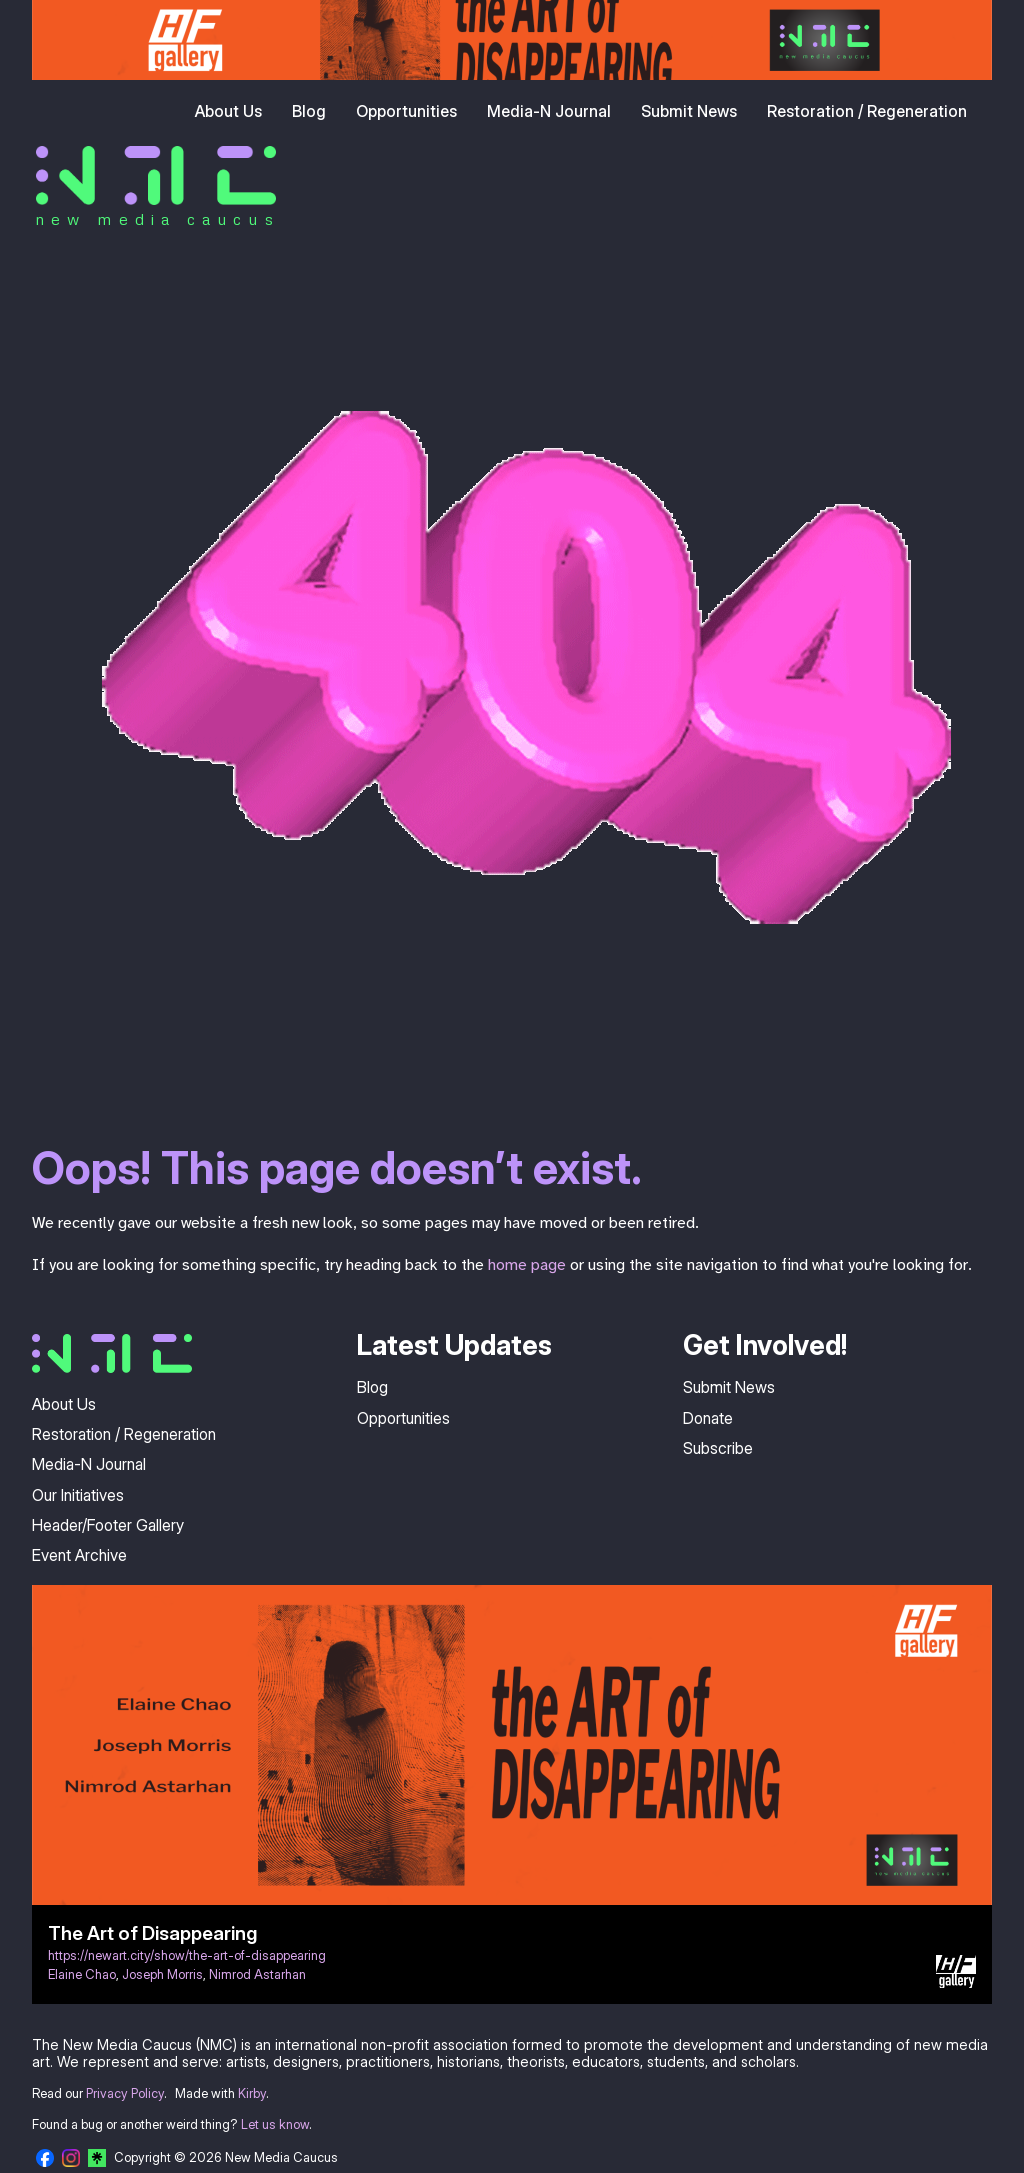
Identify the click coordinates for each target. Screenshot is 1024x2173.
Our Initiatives (78, 1495)
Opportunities (406, 111)
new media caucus (157, 219)
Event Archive (79, 1555)
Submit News (689, 111)
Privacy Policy (125, 2093)
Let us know (275, 2124)
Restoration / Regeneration (867, 111)
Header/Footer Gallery (108, 1525)
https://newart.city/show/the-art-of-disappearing (187, 1955)
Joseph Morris (162, 1974)
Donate (708, 1418)
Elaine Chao (82, 1974)
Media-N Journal (549, 111)
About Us (228, 111)
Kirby (252, 2093)
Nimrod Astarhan (257, 1974)
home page (527, 1265)
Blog (309, 111)
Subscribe (718, 1448)
